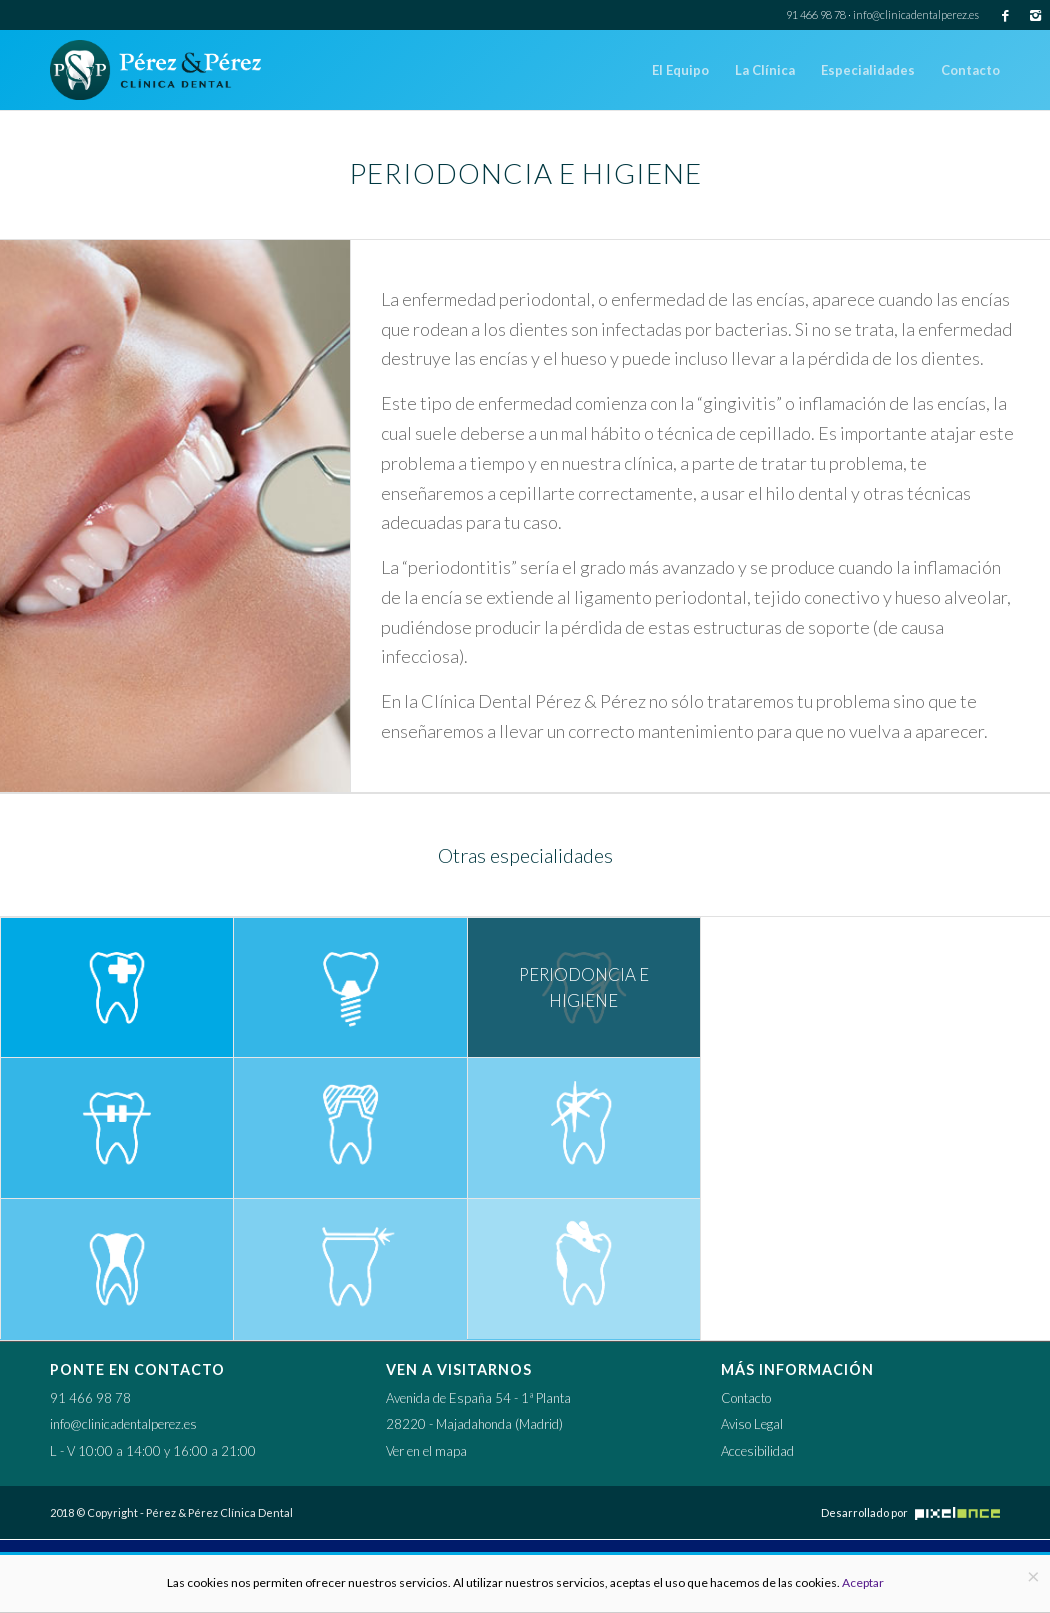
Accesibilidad (757, 1451)
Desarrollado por (910, 1512)
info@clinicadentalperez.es (916, 14)
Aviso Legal (752, 1424)
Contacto (746, 1398)
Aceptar (863, 1582)
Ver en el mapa (426, 1451)
